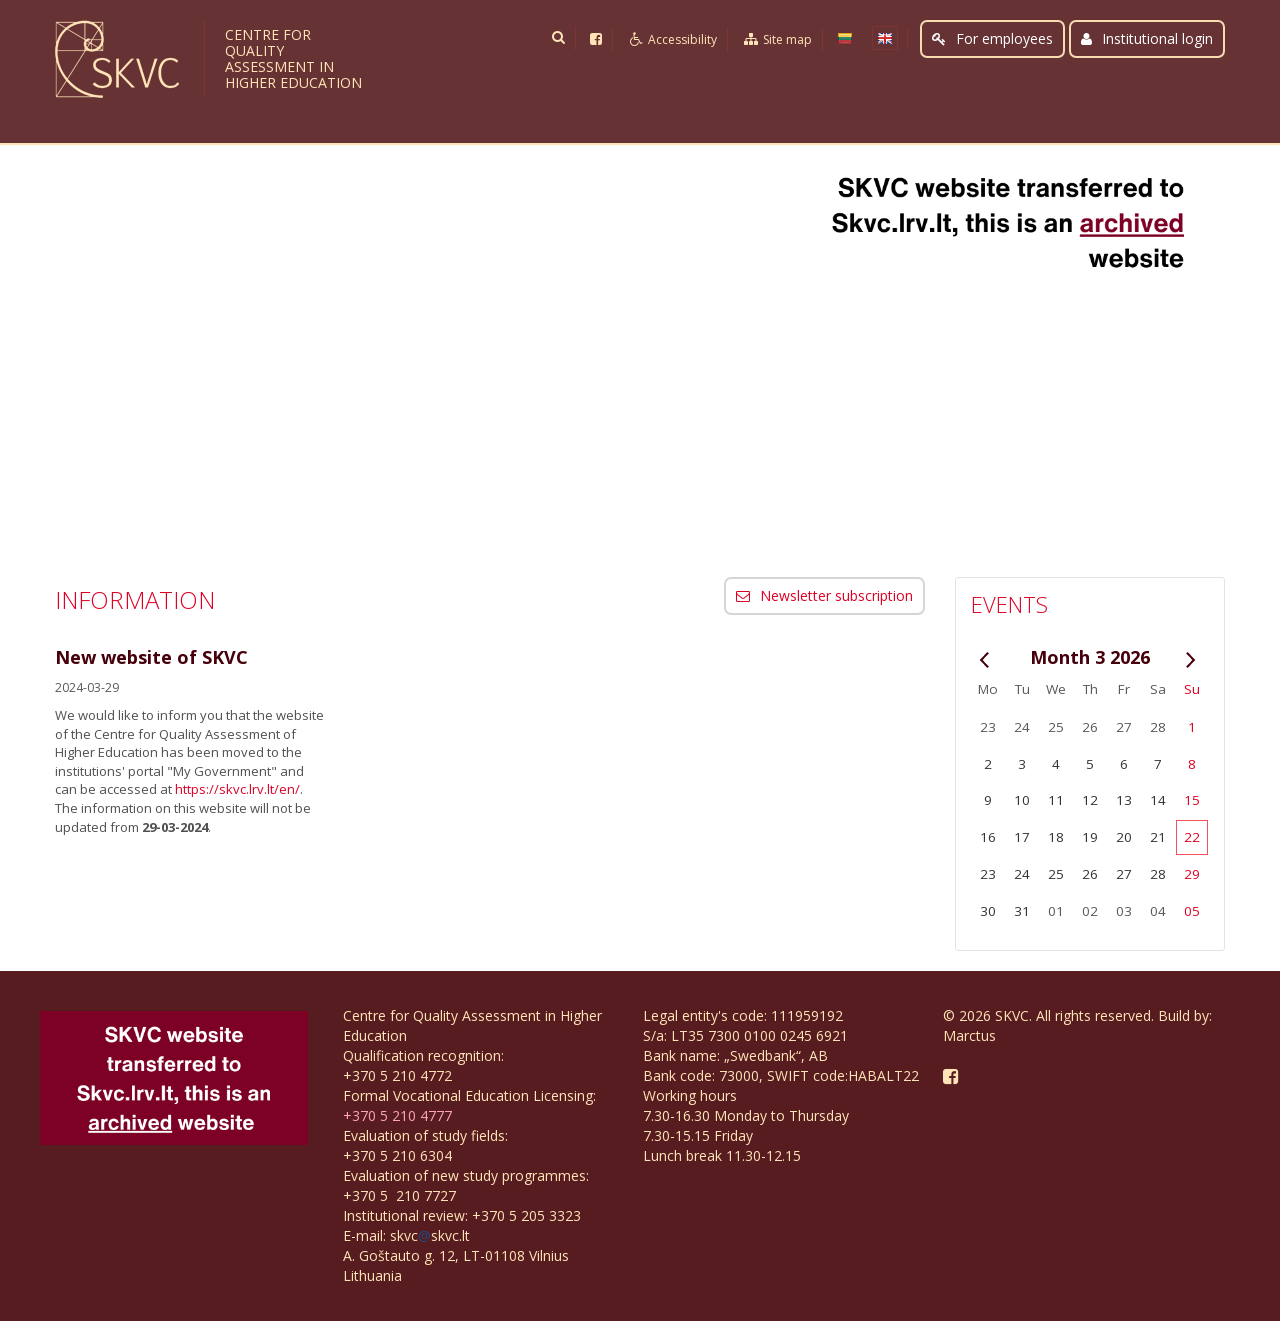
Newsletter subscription (824, 595)
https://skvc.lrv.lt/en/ (237, 789)
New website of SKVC (151, 657)
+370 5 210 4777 (397, 1115)
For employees (992, 38)
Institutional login (1147, 38)
